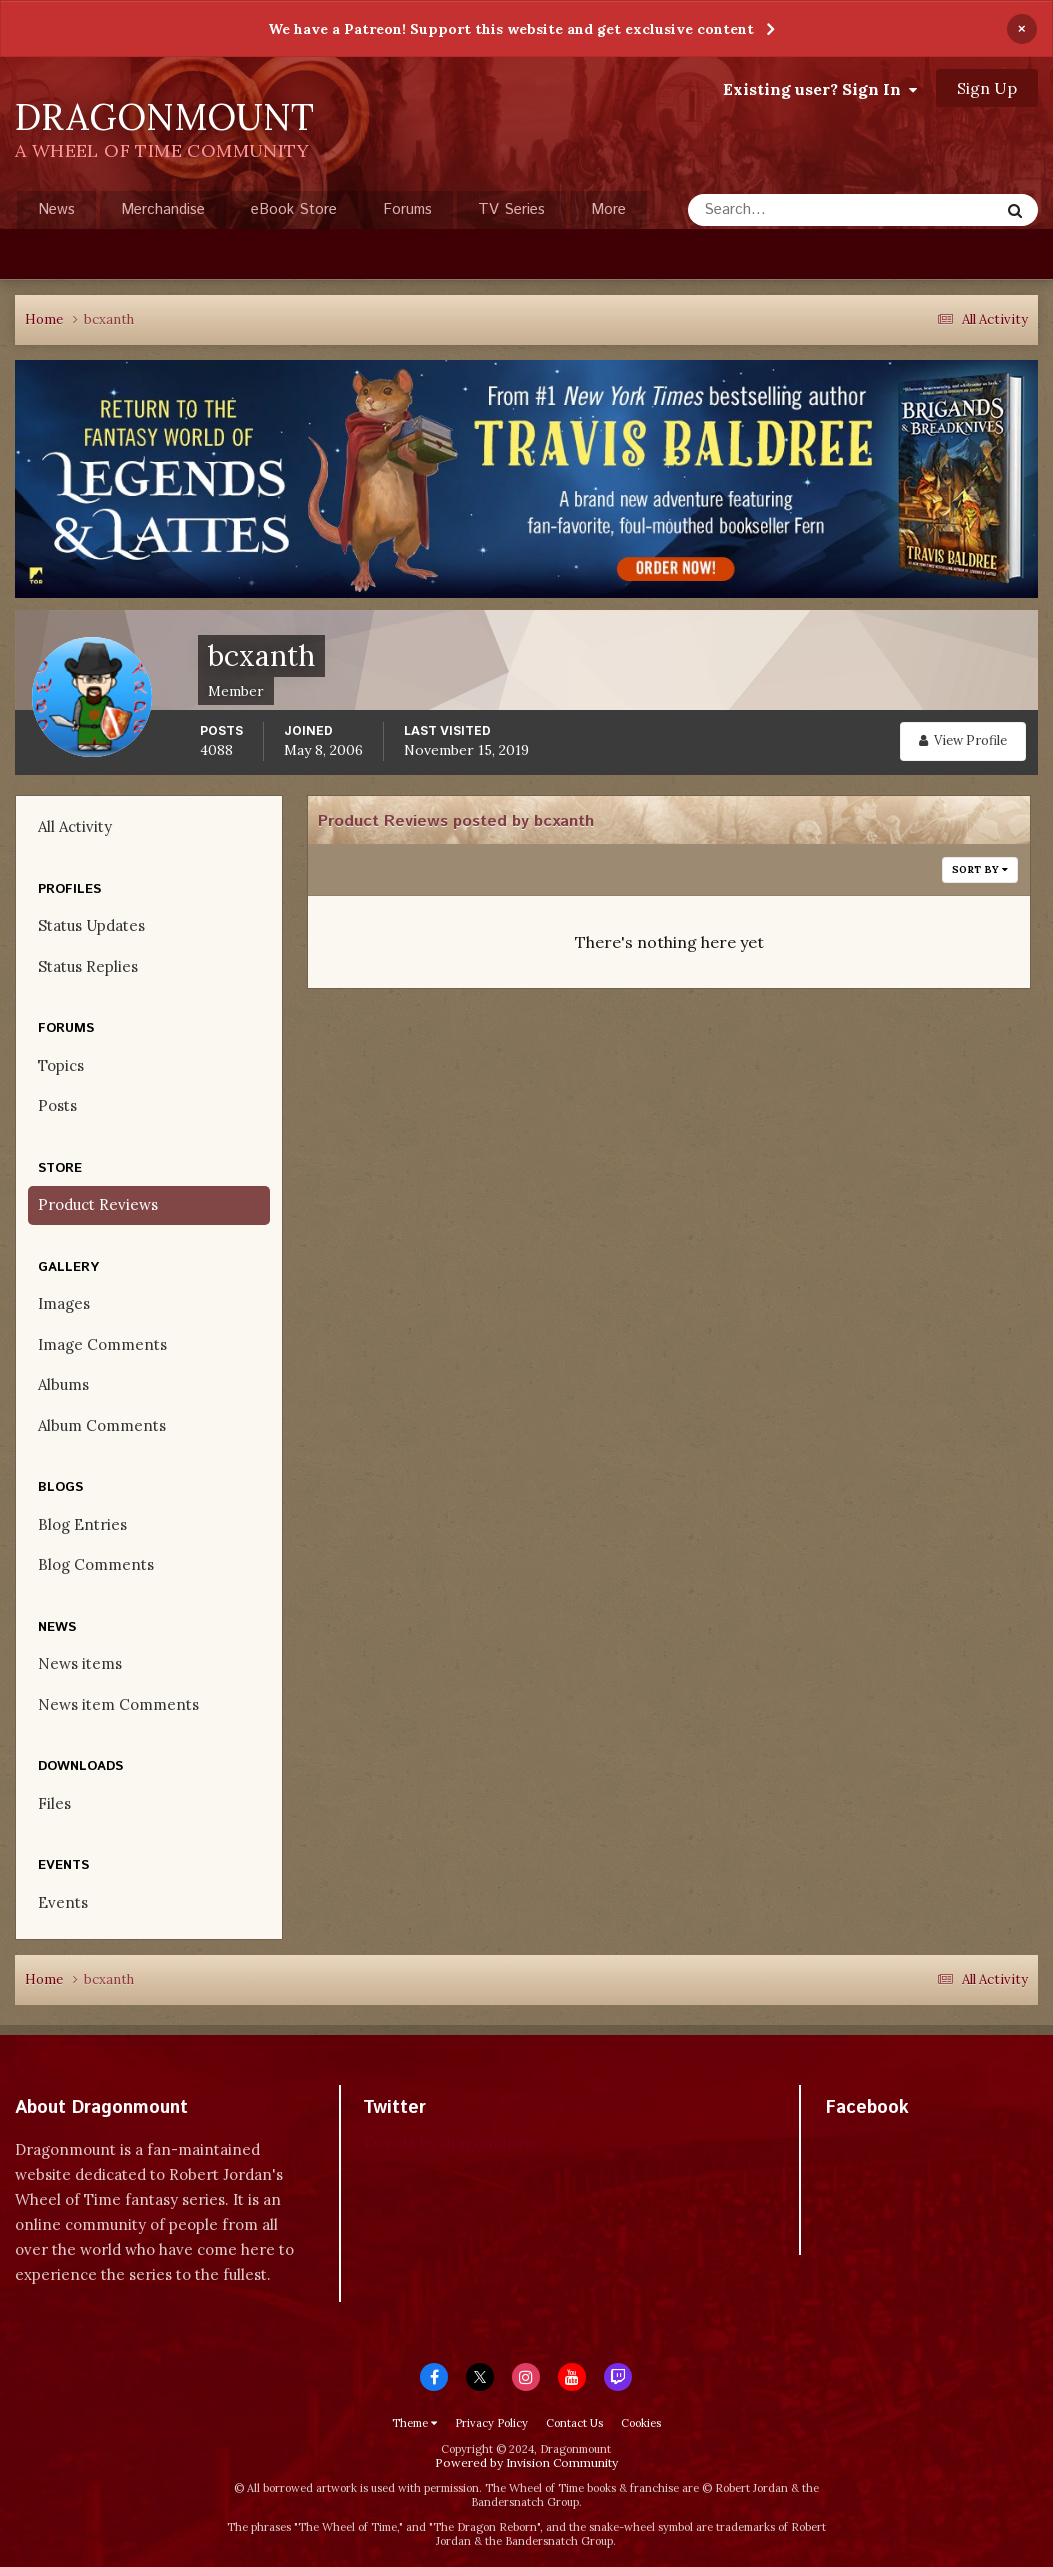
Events (63, 1902)
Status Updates (91, 925)
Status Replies (88, 966)
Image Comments (102, 1344)
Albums (63, 1384)
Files (54, 1803)
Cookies (641, 2423)
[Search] (779, 210)
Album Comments (102, 1425)
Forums (407, 209)
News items (80, 1663)
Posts (57, 1105)
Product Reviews (98, 1204)
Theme (414, 2423)
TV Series (511, 209)
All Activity (75, 826)
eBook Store (294, 209)
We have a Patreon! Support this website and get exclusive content (511, 29)
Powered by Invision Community (526, 2462)
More (608, 209)
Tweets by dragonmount (451, 2142)
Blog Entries (82, 1524)
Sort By (980, 869)
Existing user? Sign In (820, 89)
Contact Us (574, 2423)
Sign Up (987, 88)
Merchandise (163, 209)
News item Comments (118, 1704)
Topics (61, 1065)
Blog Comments (96, 1564)
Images (64, 1303)
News (56, 209)
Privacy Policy (491, 2423)
